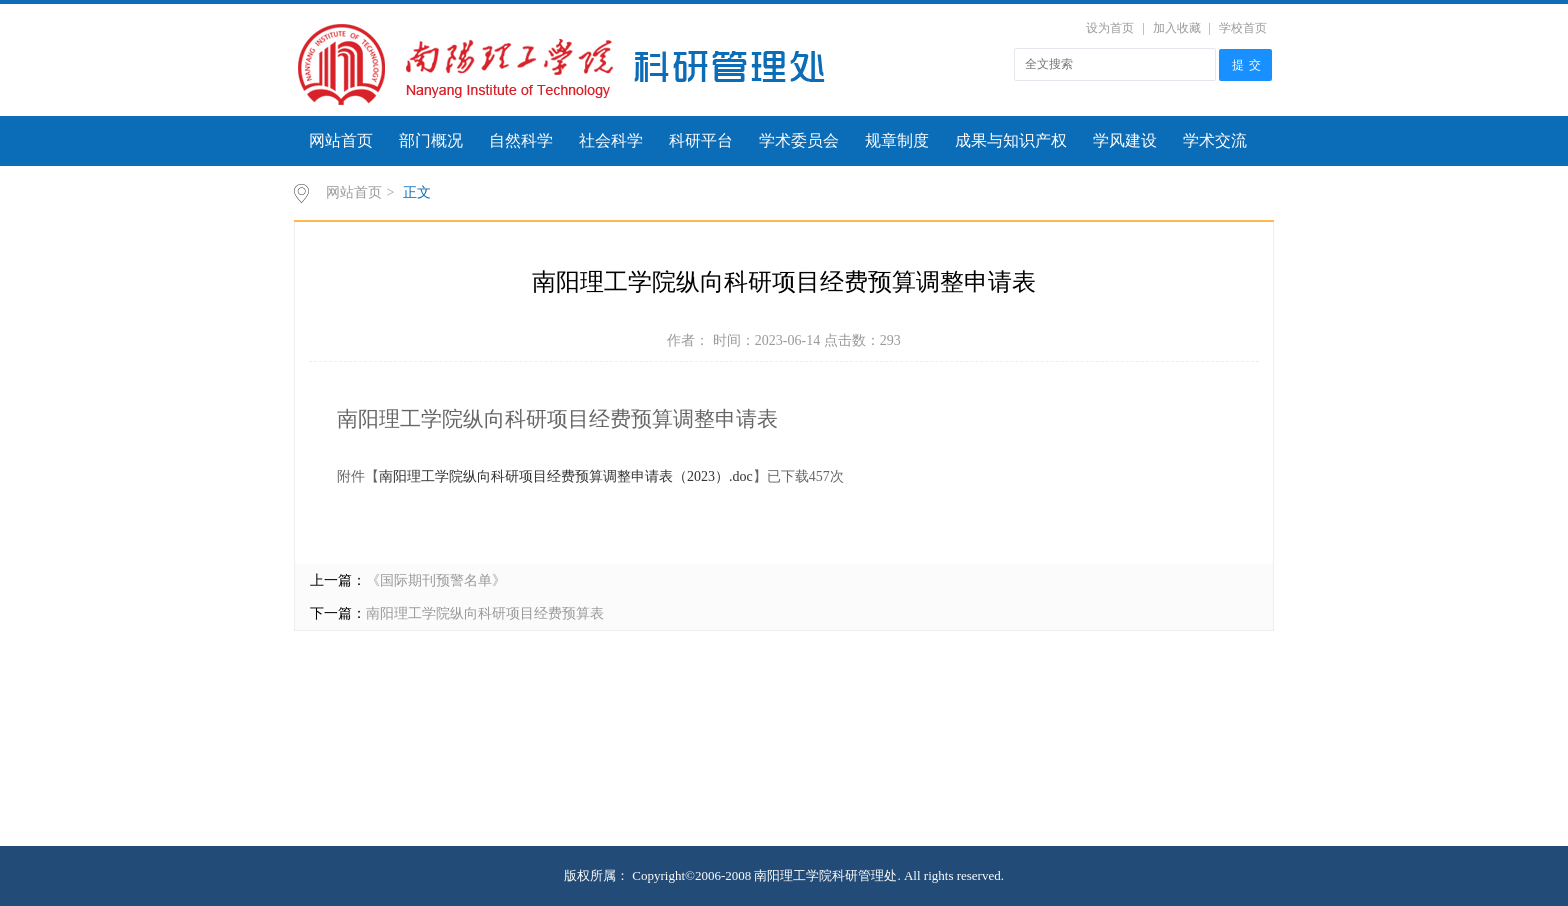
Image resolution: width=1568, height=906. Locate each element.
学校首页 (1243, 28)
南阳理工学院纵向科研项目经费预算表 (485, 613)
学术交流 (1215, 140)
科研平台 (701, 140)
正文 (417, 192)
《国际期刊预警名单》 (436, 580)
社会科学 (611, 140)
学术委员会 (799, 140)
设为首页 (1110, 28)
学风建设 (1125, 140)
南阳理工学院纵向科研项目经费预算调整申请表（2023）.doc (566, 476)
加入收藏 (1177, 28)
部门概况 (431, 140)
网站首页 (341, 140)
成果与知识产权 (1011, 140)
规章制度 (897, 140)
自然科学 (521, 140)
